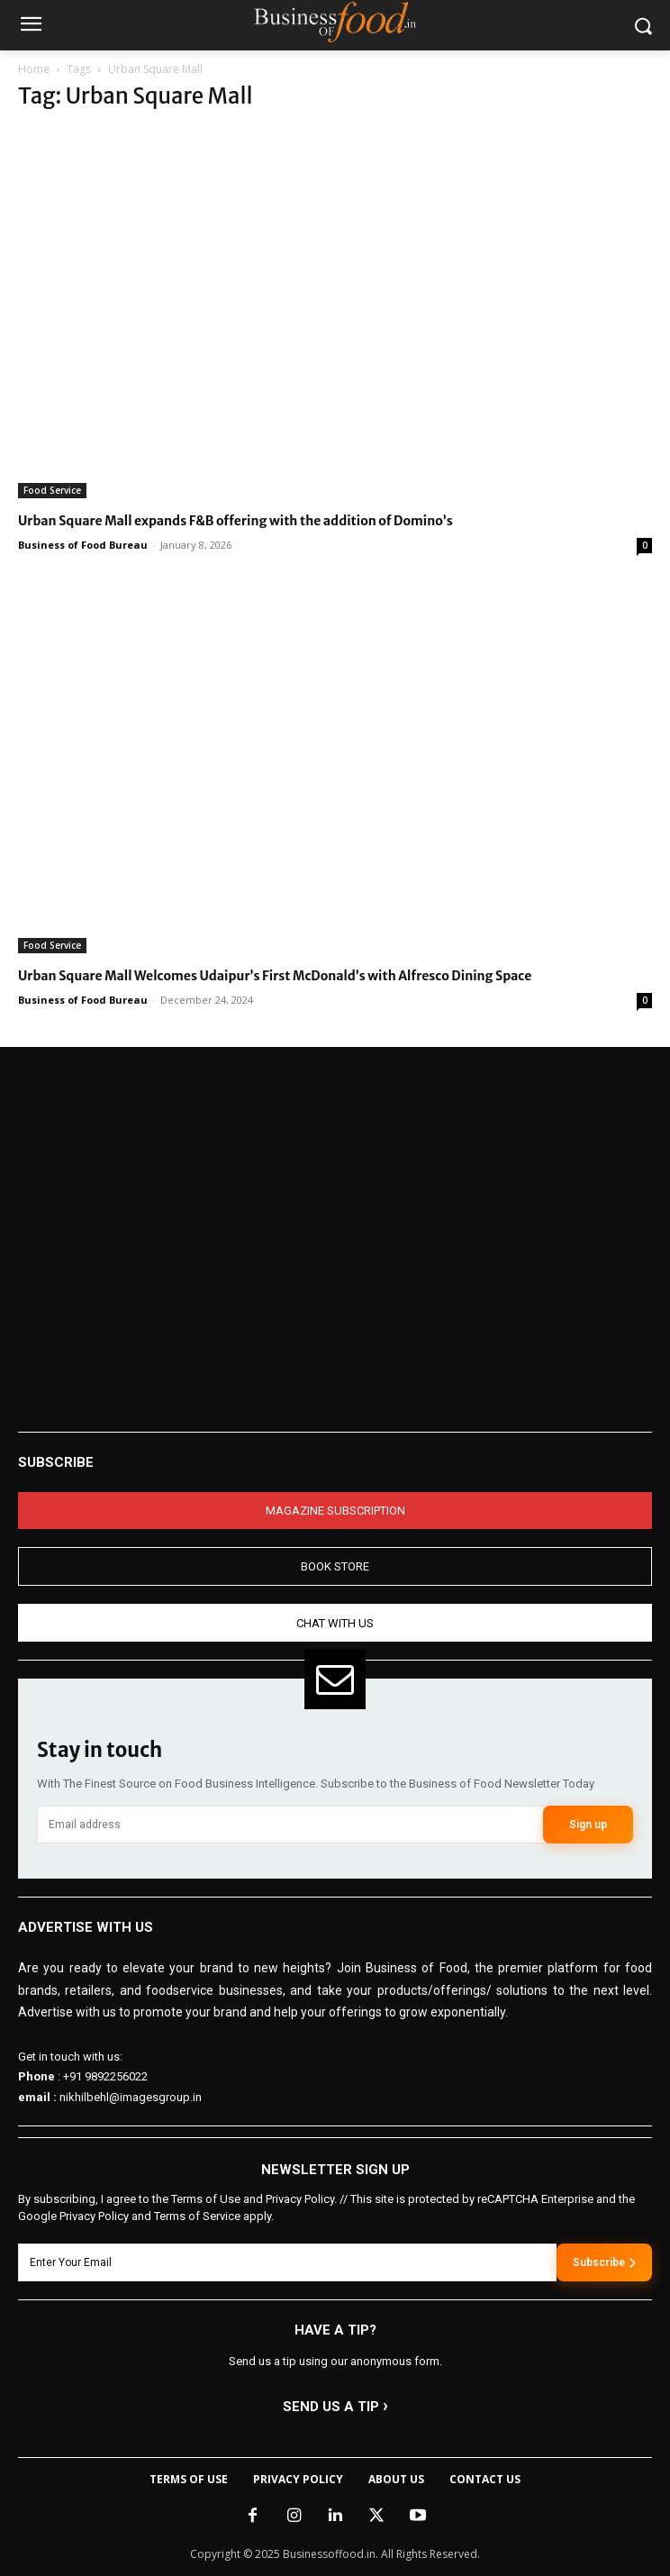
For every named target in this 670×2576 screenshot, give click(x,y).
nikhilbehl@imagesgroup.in (130, 2097)
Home (34, 69)
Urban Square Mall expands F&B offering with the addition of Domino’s (235, 521)
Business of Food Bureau (83, 544)
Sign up (588, 1824)
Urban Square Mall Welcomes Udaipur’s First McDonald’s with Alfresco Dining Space (274, 976)
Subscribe (604, 2262)
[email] (290, 1824)
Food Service (52, 490)
